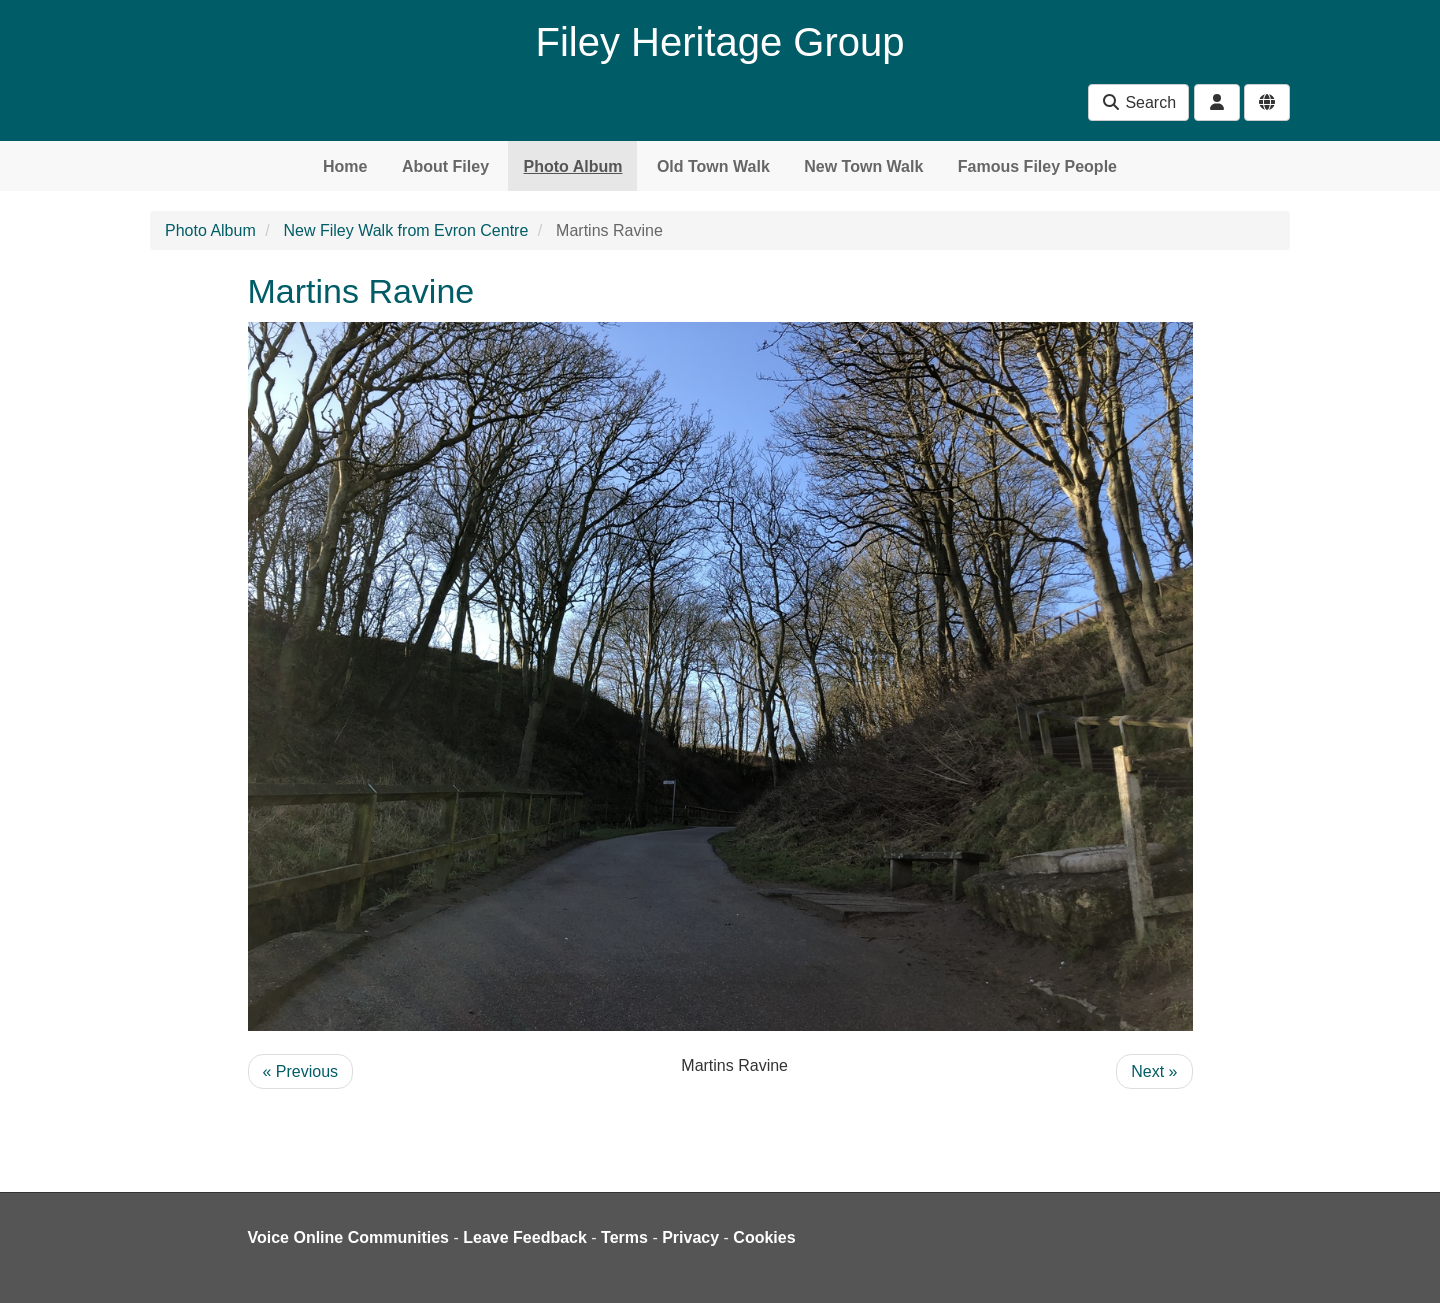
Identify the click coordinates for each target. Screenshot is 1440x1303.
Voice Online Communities (349, 1237)
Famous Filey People (1037, 166)
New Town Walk (863, 166)
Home (345, 166)
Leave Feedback (525, 1237)
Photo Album (572, 166)
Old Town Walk (713, 166)
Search (1138, 102)
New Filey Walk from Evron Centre (406, 230)
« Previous (301, 1071)
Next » (1154, 1071)
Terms (624, 1237)
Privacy (690, 1237)
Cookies (764, 1237)
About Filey (445, 166)
